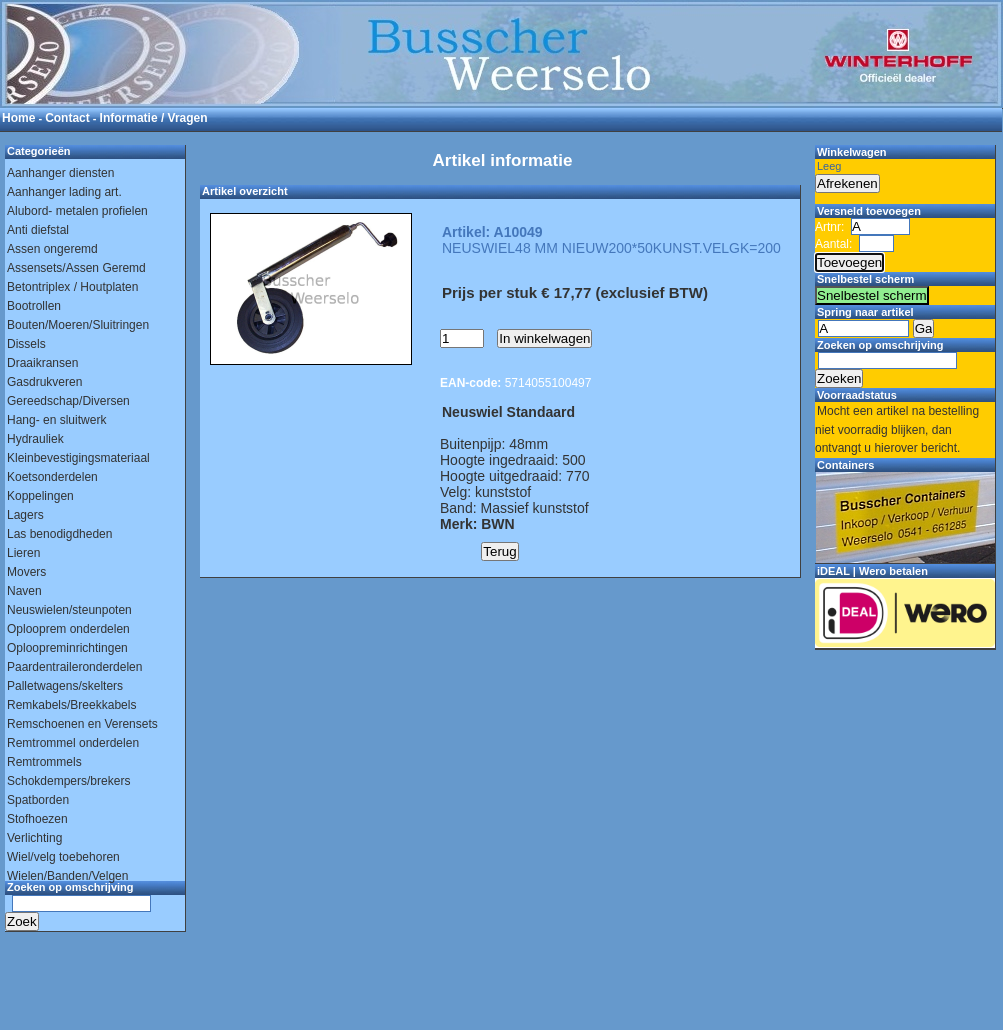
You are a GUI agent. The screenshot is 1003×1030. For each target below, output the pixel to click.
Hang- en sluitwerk (56, 420)
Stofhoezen (37, 819)
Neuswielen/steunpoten (69, 610)
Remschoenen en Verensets (82, 724)
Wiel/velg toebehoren (63, 857)
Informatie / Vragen (154, 118)
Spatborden (38, 800)
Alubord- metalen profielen (77, 211)
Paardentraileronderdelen (74, 667)
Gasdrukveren (44, 382)
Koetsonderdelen (52, 477)
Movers (26, 572)
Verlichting (34, 838)
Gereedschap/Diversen (68, 401)
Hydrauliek (35, 439)
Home (18, 118)
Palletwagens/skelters (65, 686)
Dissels (26, 344)
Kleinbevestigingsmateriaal (78, 458)
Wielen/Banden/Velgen (67, 876)
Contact (67, 118)
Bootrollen (34, 306)
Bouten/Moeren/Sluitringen (78, 325)
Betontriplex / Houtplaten (72, 287)
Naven (24, 591)
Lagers (25, 515)
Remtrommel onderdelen (73, 743)
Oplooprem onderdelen (68, 629)
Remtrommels (44, 762)
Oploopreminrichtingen (67, 648)
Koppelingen (40, 496)
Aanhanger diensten (60, 173)
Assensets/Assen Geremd (76, 268)
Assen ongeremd (52, 249)
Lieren (23, 553)
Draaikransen (42, 363)
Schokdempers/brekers (68, 781)
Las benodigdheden (59, 534)
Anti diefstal (38, 230)
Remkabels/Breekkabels (71, 705)
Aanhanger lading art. (64, 192)
